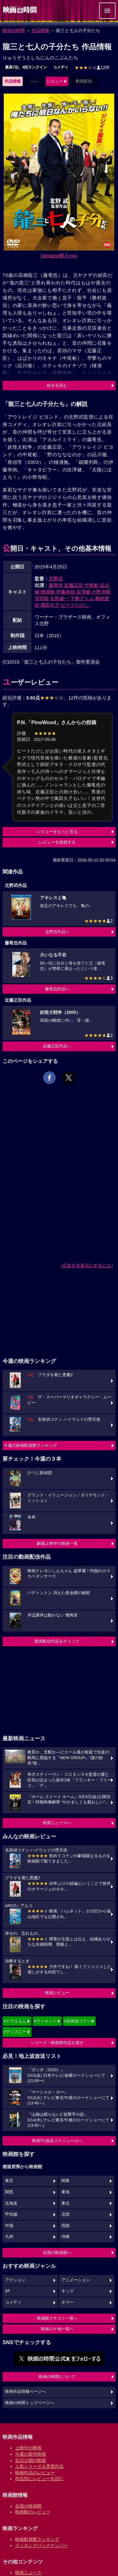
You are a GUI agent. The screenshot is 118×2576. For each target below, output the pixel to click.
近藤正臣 (73, 585)
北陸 (65, 2214)
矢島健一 (59, 598)
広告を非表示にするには (87, 1265)
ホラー (67, 2302)
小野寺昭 (101, 591)
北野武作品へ (57, 931)
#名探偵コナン (77, 2021)
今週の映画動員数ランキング (30, 1445)
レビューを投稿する (57, 842)
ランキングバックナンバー (41, 2545)
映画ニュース (28, 2572)
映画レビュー (57, 1992)
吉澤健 (83, 591)
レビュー (55, 81)
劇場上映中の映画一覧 (57, 1543)
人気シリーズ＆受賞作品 (39, 2466)
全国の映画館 (28, 2505)
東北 (65, 2203)
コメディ (60, 67)
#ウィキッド (45, 2021)
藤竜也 (56, 585)
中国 (9, 2225)
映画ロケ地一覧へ (57, 2329)
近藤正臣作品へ (57, 1046)
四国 (65, 2225)
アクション (15, 2280)
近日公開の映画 (30, 2460)
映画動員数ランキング (37, 2539)
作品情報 (40, 30)
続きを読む (57, 385)
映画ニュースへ (57, 1822)
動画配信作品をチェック (57, 1641)
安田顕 (42, 598)
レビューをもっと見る (57, 831)
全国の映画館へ (57, 2252)
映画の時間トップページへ (29, 2403)
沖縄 (65, 2236)
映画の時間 (14, 30)
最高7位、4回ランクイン (26, 67)
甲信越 (11, 2214)
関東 (65, 2181)
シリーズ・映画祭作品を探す (57, 2042)
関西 (9, 2192)
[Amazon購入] (59, 255)
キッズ (67, 2291)
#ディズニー (15, 2031)
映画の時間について (57, 2376)
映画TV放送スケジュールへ (57, 2140)
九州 (9, 2236)
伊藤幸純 (65, 591)
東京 (9, 2181)
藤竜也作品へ (57, 989)
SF (7, 2291)
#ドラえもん (15, 2021)
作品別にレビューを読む (39, 2478)
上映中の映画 (28, 2447)
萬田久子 (50, 605)
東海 (65, 2192)
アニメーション (75, 2280)
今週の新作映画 (30, 2454)
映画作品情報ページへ (25, 2391)
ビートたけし (75, 605)
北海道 (11, 2203)
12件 (92, 67)
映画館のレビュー (32, 2511)
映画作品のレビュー (35, 2472)
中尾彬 (91, 585)
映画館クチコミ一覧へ (57, 2318)
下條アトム (82, 598)
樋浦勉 (48, 591)
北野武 (56, 578)
